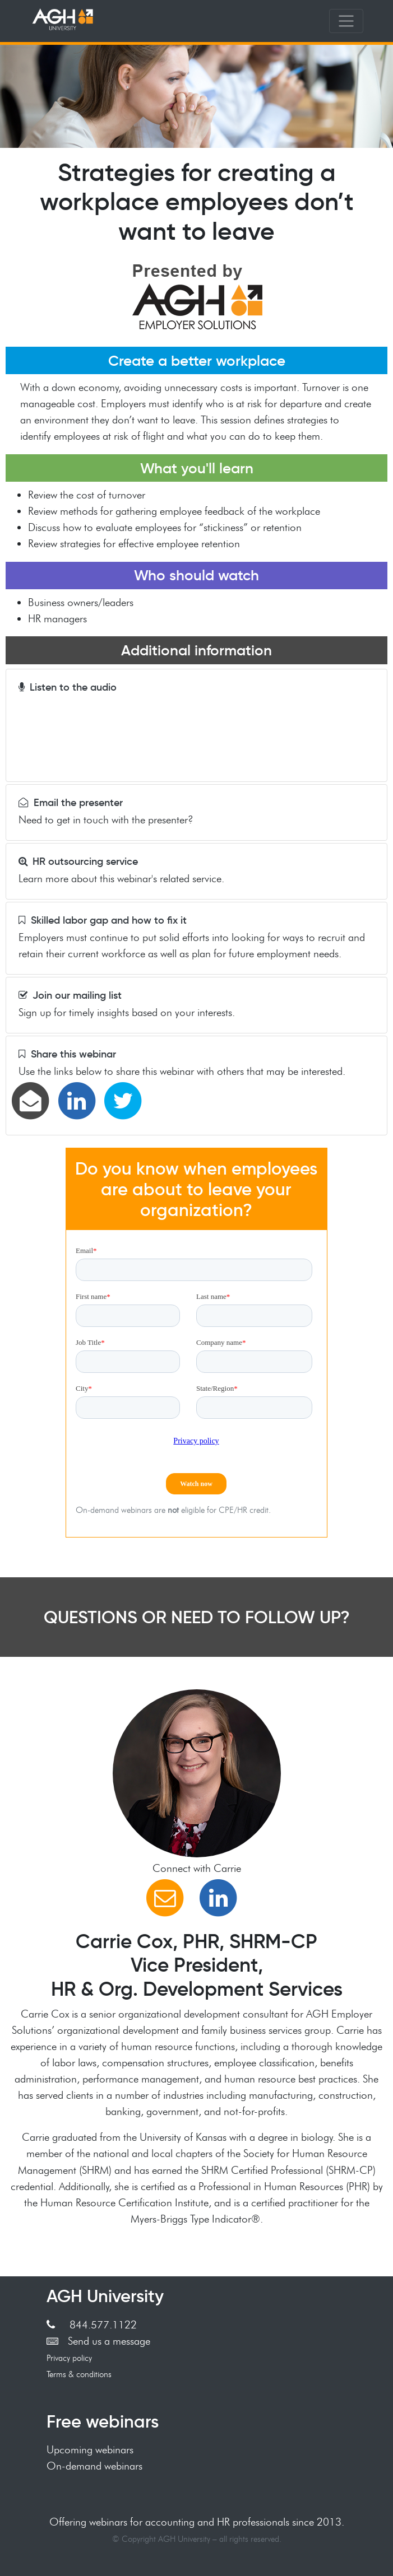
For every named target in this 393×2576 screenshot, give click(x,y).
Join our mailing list (70, 995)
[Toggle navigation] (346, 21)
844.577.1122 (92, 2324)
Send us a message (99, 2340)
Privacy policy (69, 2358)
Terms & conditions (79, 2374)
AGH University (105, 2296)
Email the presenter (71, 802)
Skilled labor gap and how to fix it (103, 920)
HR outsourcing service (78, 861)
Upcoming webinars (90, 2449)
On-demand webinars (94, 2465)
